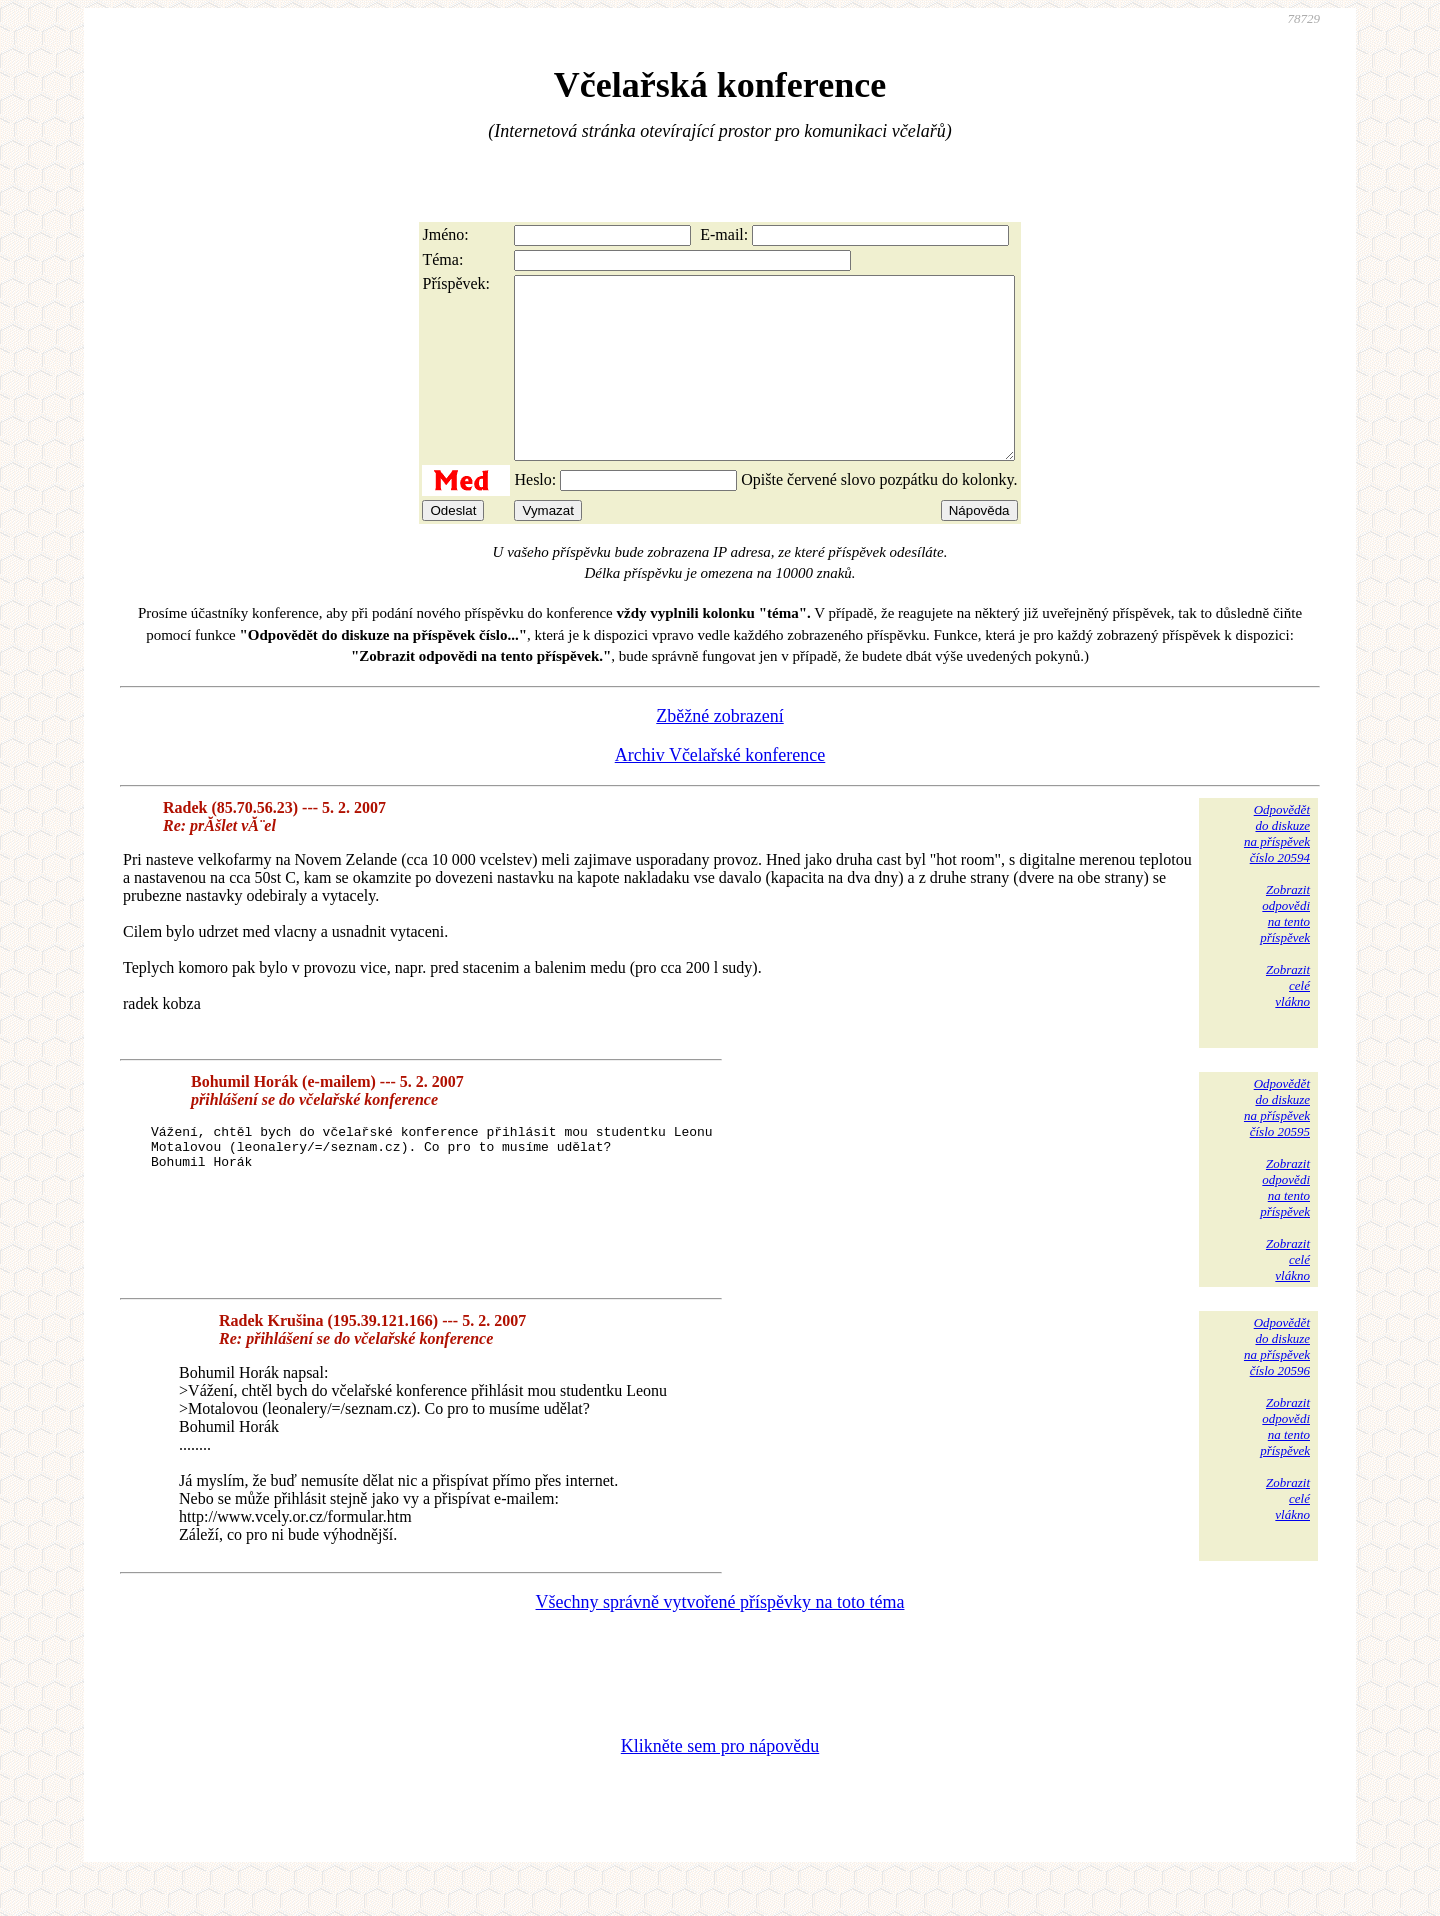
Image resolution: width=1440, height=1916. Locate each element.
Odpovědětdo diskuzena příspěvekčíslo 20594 (1277, 869)
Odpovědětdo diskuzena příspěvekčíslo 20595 (1277, 1143)
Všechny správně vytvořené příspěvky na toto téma (720, 1638)
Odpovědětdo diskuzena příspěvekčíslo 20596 (1277, 1382)
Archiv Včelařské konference (720, 791)
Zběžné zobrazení (719, 752)
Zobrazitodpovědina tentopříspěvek (1285, 949)
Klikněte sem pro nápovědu (720, 1782)
